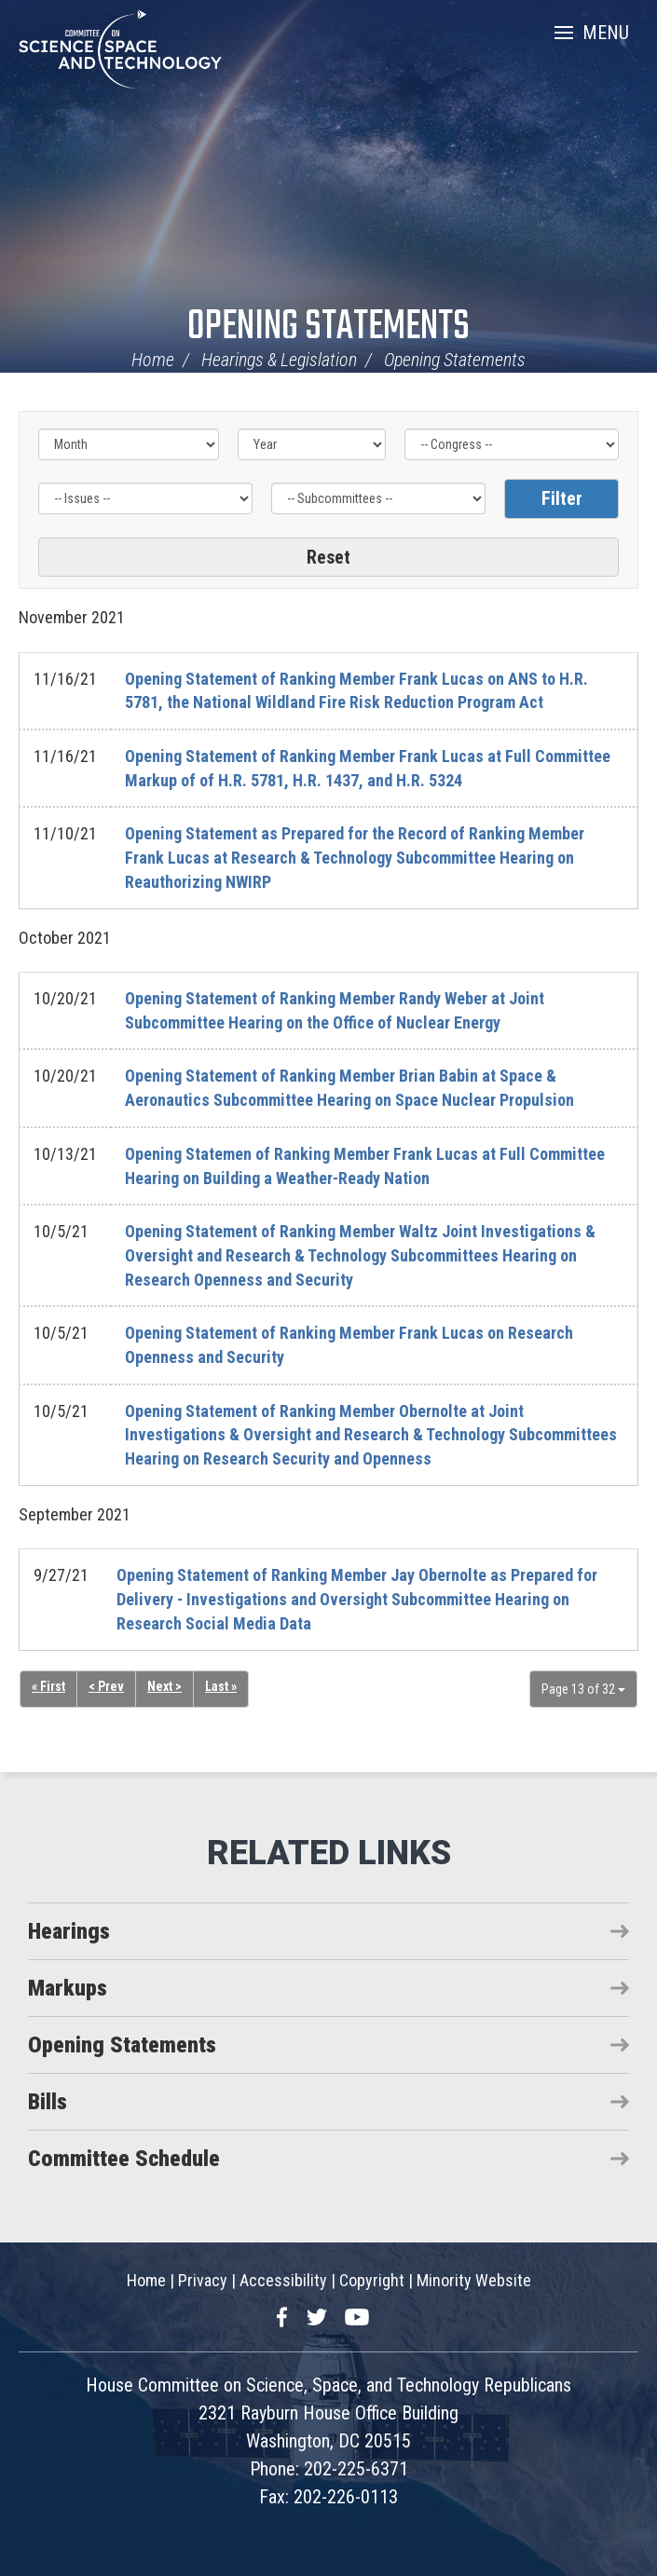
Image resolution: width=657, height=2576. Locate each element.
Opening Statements (328, 327)
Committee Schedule (124, 2159)
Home (152, 359)
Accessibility (283, 2280)
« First (48, 1686)
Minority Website (474, 2280)
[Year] (312, 444)
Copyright (371, 2280)
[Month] (128, 444)
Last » (221, 1686)
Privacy (202, 2280)
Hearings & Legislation (279, 359)
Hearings (69, 1931)
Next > (164, 1686)
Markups (67, 1988)
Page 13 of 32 (583, 1689)
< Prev (106, 1686)
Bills (47, 2102)
